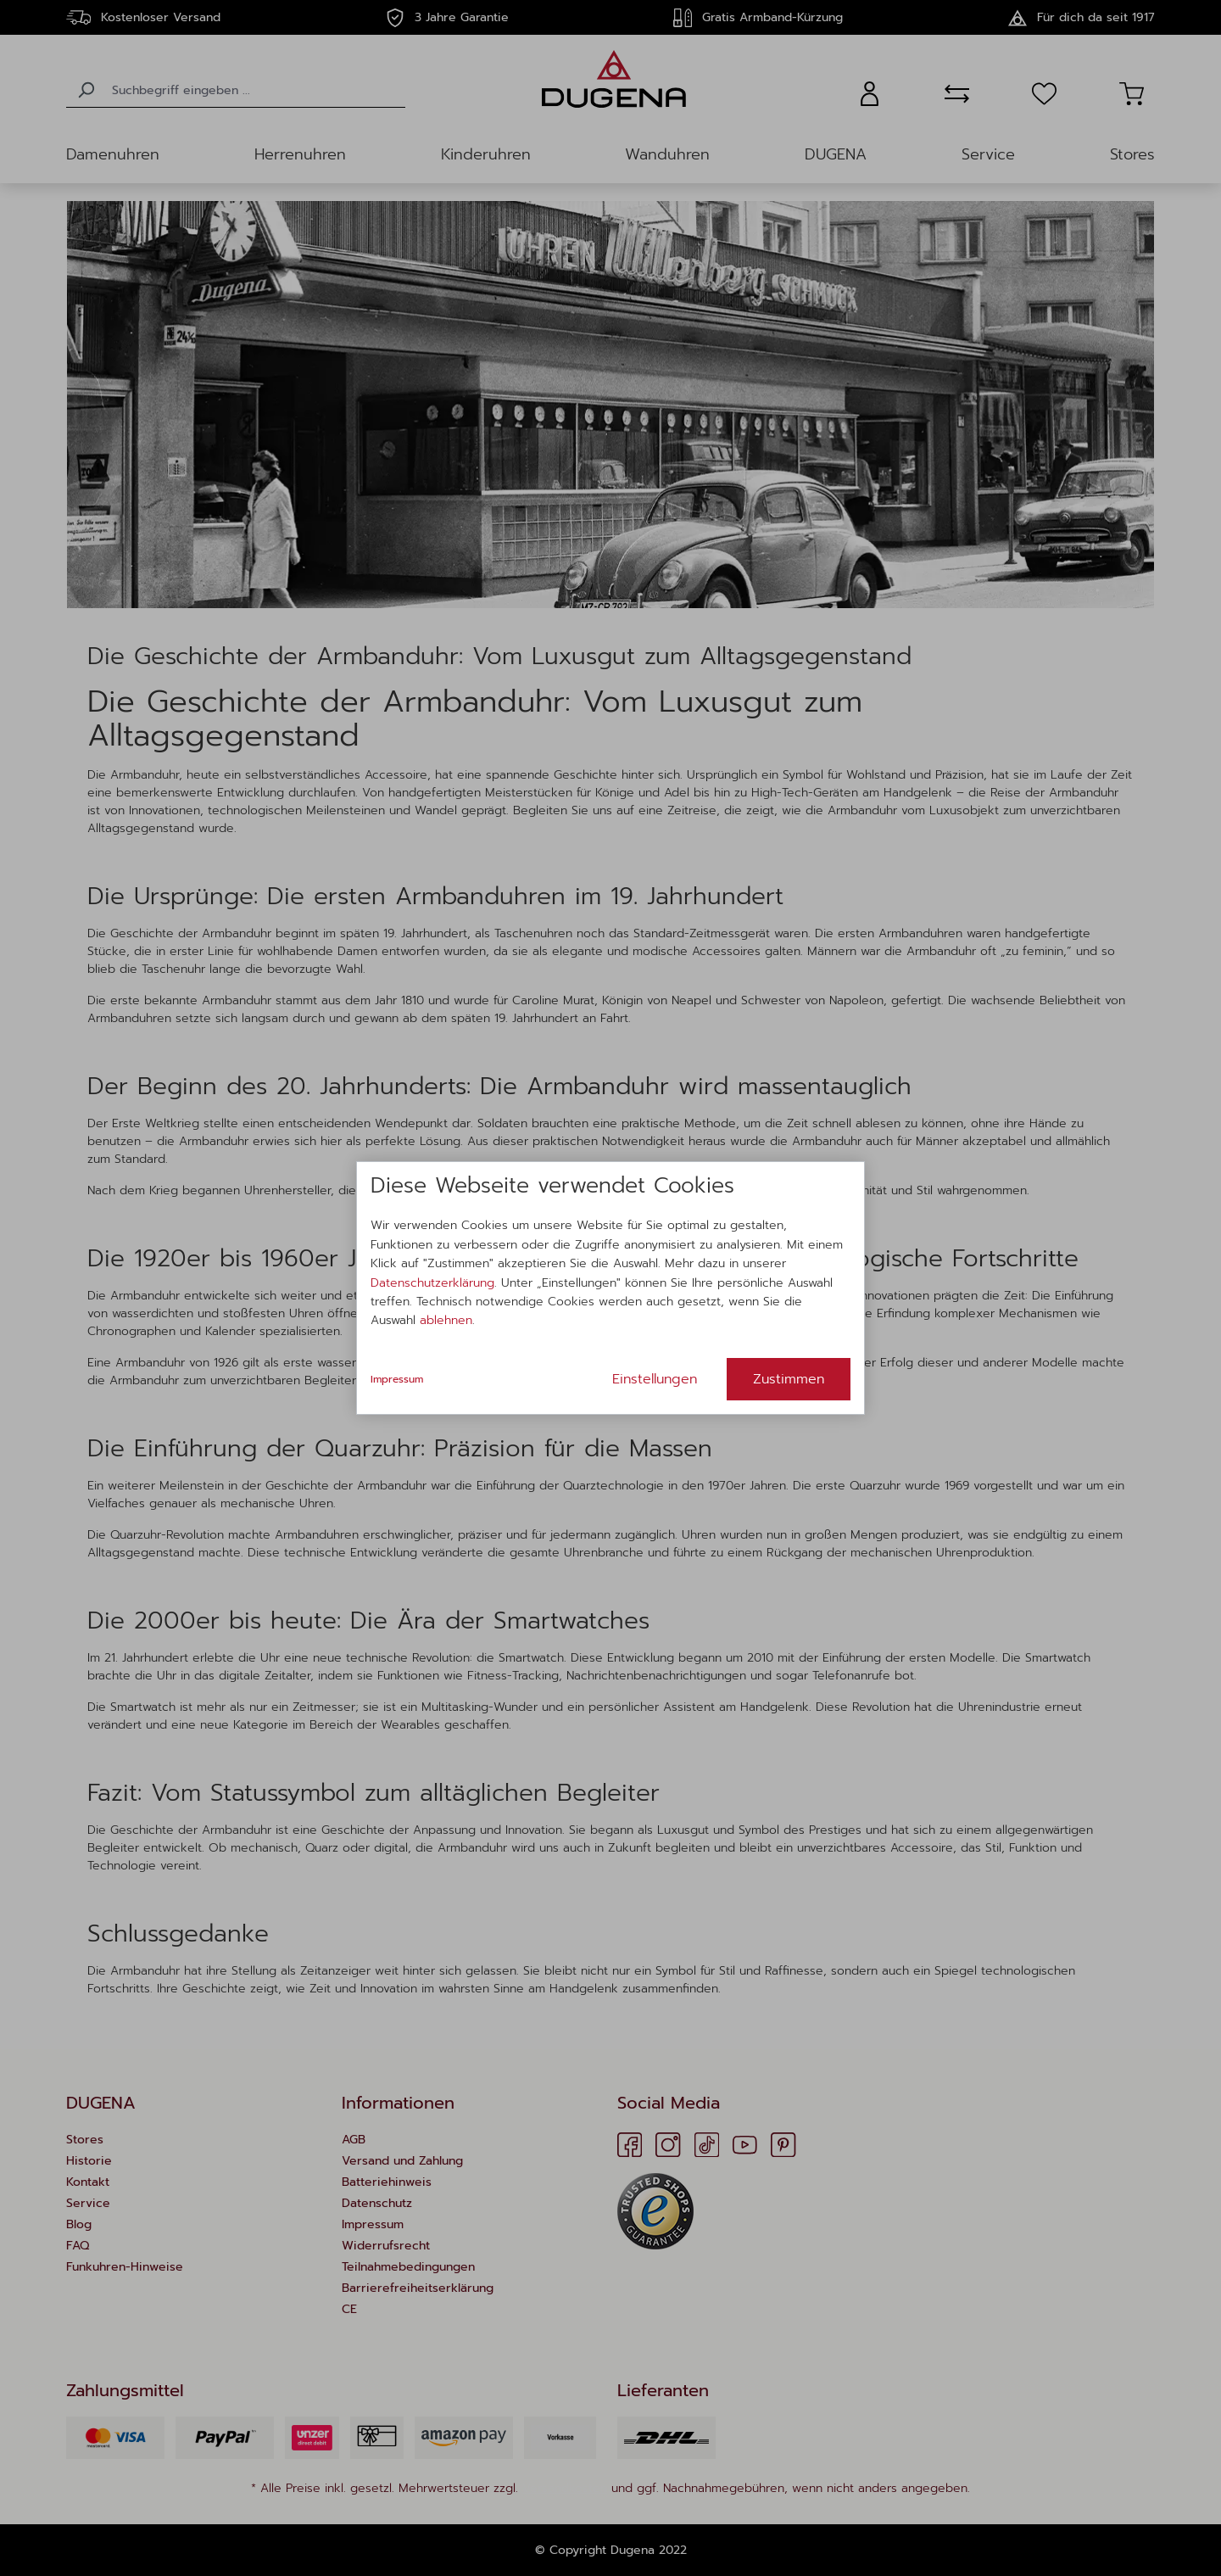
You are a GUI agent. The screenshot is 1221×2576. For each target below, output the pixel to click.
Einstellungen (654, 1379)
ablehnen (446, 1320)
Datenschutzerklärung (432, 1283)
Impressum (397, 1379)
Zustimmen (788, 1379)
